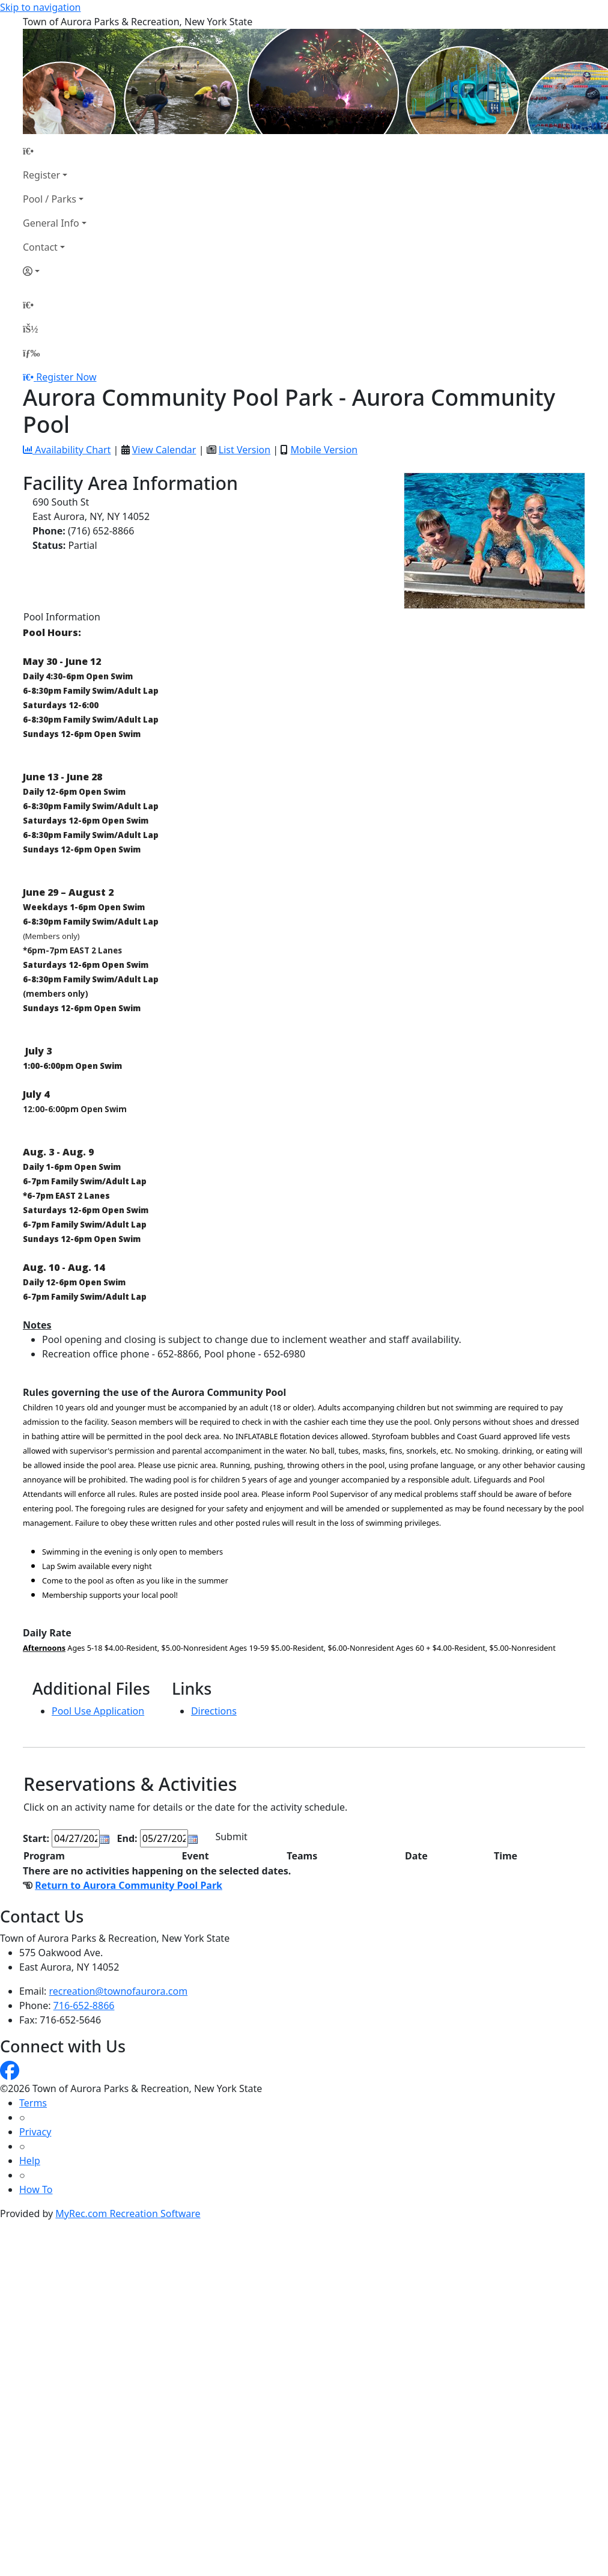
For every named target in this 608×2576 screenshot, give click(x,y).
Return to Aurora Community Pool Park (128, 1885)
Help (29, 2160)
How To (35, 2189)
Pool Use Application (98, 1711)
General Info (51, 223)
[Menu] (31, 353)
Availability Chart (67, 449)
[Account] (55, 271)
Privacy (35, 2131)
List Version (244, 449)
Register (41, 175)
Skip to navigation (40, 7)
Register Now (66, 377)
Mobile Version (323, 449)
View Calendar (164, 449)
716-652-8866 (84, 2005)
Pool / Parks (49, 199)
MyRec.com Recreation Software (127, 2213)
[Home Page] (55, 151)
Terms (33, 2102)
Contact (40, 247)
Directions (214, 1711)
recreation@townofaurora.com (118, 1991)
